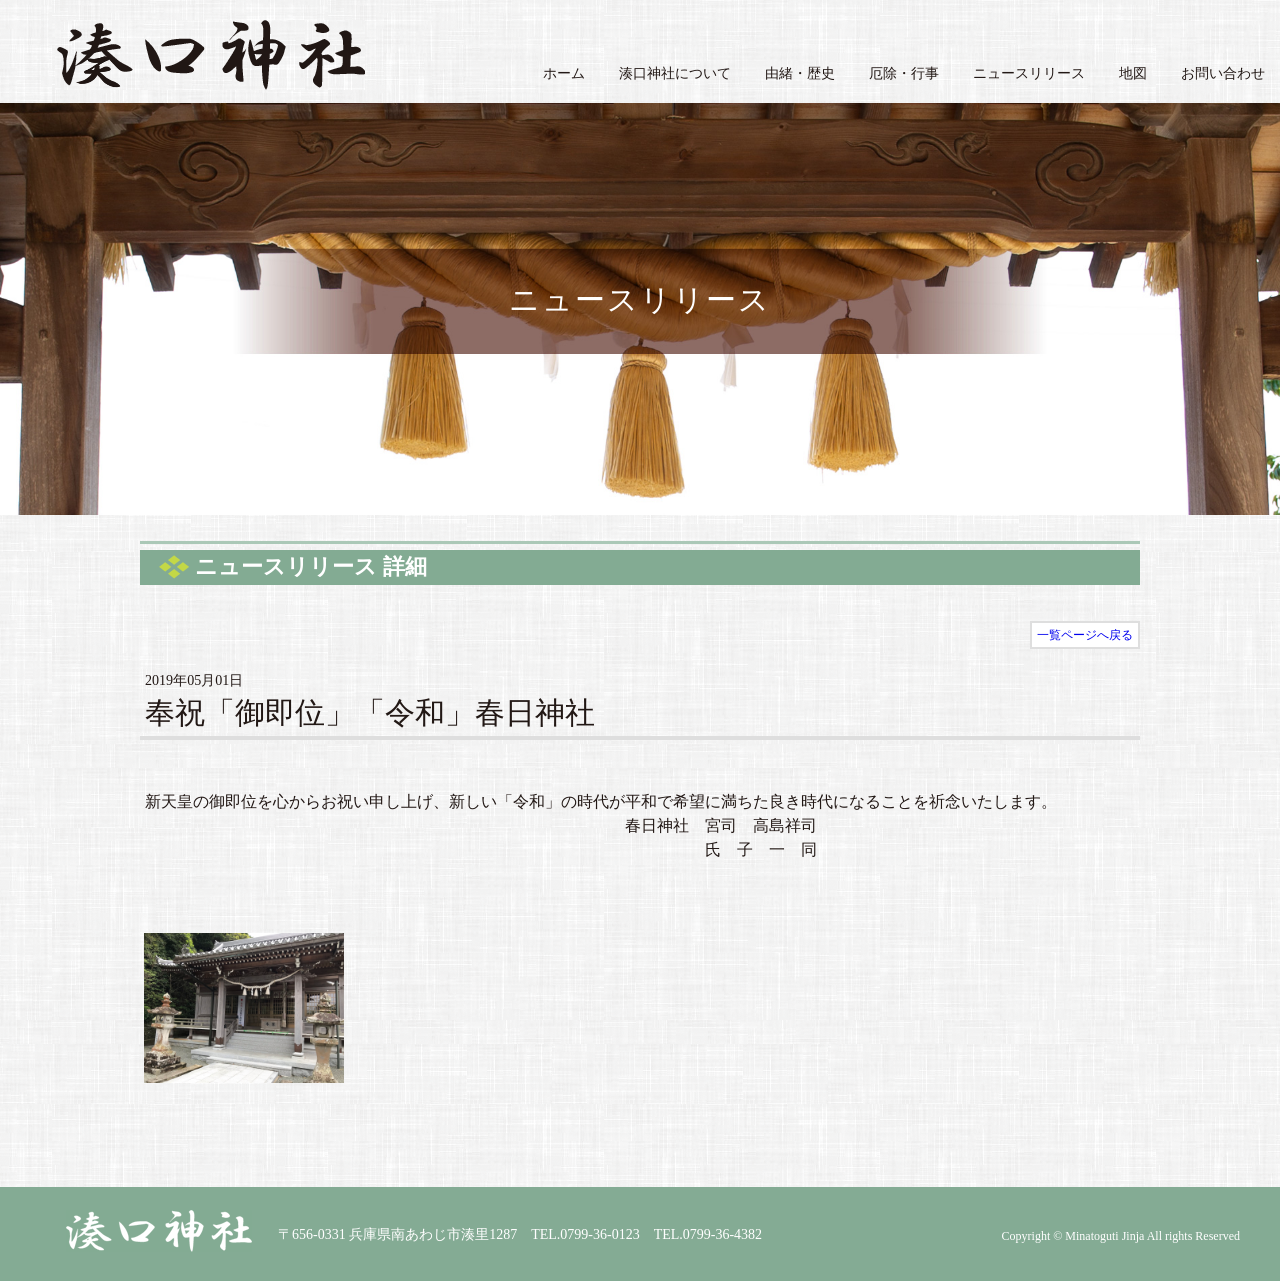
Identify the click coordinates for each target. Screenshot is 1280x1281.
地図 (1133, 73)
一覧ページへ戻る (1085, 635)
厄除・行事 (904, 73)
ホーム (564, 73)
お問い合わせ (1223, 73)
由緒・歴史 (800, 73)
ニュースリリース (1029, 73)
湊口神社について (675, 73)
